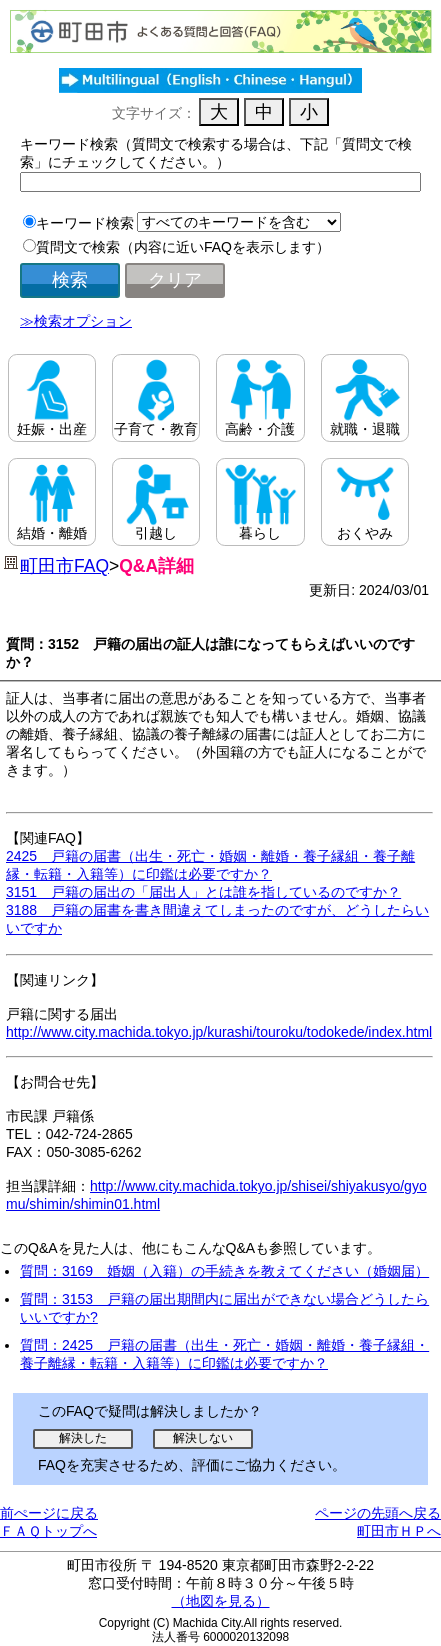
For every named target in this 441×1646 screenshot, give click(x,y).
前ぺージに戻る (49, 1513)
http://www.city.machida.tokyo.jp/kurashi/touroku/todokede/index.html (219, 1032)
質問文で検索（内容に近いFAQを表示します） (183, 247)
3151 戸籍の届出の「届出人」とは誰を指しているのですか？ (203, 892)
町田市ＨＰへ (399, 1531)
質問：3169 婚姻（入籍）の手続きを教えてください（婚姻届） (224, 1271)
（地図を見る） (221, 1601)
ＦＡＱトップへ (48, 1531)
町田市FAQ (64, 566)
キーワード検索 (85, 223)
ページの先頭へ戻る (378, 1513)
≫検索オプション (76, 321)
